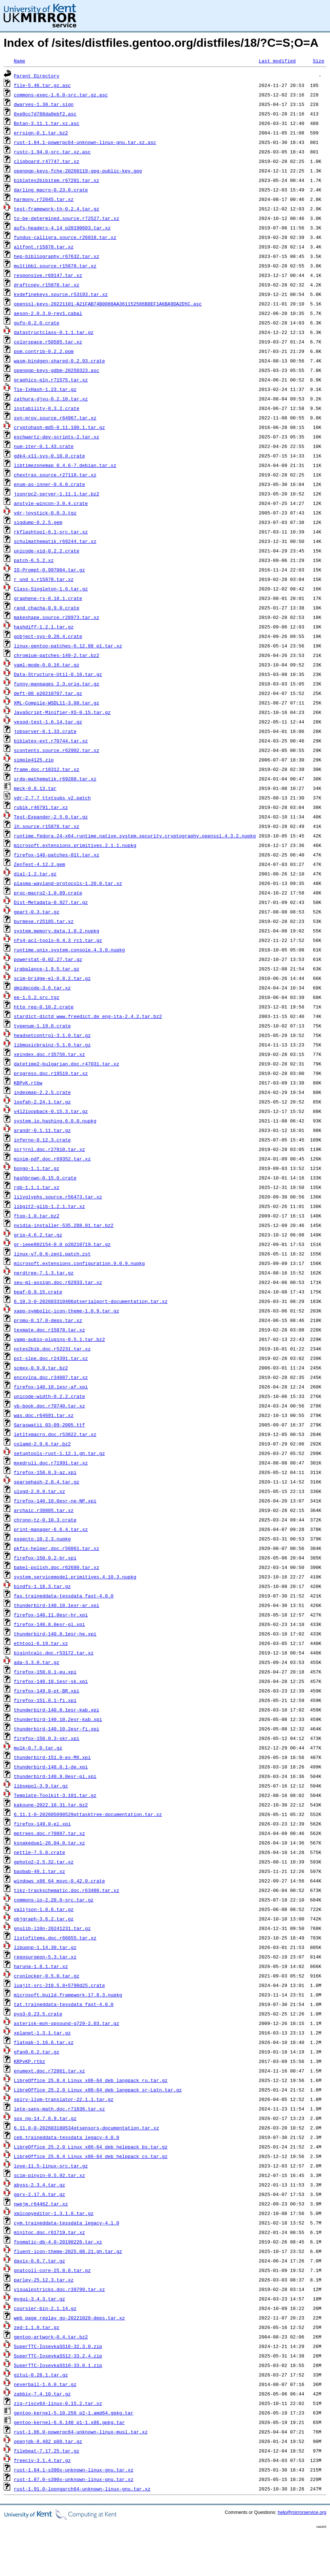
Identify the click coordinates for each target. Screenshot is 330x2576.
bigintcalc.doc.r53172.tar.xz (53, 1652)
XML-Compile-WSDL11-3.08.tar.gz (56, 702)
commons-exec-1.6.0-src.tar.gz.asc (61, 94)
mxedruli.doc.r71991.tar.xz (51, 1462)
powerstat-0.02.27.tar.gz (48, 959)
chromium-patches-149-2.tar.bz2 (56, 655)
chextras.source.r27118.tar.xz (55, 474)
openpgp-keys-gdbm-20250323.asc (56, 370)
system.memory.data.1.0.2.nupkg (56, 930)
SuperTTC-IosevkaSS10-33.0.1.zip (58, 2365)
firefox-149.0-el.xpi (42, 1823)
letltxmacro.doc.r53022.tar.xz (55, 1434)
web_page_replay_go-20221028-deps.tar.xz (69, 2317)
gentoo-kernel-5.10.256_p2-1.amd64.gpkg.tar (74, 2412)
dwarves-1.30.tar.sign (44, 104)
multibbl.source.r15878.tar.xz (55, 265)
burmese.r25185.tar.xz (44, 921)
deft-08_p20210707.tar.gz (48, 693)
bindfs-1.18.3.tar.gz (42, 1586)
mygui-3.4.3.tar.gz (39, 2298)
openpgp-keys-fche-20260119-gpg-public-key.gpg (78, 170)
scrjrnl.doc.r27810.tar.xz (49, 1149)
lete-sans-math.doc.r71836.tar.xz (59, 2108)
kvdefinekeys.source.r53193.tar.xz (61, 294)
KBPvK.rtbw (28, 1082)
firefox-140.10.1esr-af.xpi (51, 1386)
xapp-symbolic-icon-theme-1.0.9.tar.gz (66, 1310)
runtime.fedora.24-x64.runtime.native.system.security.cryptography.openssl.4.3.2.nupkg (135, 835)
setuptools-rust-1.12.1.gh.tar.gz (59, 1453)
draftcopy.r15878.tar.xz (46, 284)
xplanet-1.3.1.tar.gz (42, 2032)
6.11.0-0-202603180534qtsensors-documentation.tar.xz (86, 2127)
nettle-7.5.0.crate (39, 1852)
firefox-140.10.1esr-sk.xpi (51, 1681)
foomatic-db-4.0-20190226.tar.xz (58, 2241)
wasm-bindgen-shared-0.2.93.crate (59, 360)
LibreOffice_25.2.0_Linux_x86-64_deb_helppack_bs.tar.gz (91, 2146)
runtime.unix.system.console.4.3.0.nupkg (69, 949)
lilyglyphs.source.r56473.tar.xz (58, 1196)
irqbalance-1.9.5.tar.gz (46, 968)
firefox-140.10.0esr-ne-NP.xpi (55, 1500)
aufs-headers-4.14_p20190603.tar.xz (62, 227)
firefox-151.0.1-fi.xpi (45, 1700)
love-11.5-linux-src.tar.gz (51, 2165)
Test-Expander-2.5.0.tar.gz (51, 816)
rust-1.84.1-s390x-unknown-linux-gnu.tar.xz (74, 2469)
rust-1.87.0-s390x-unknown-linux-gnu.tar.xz (74, 2479)
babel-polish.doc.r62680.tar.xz (56, 1567)
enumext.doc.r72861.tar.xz (49, 2070)
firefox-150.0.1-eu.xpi (45, 1671)
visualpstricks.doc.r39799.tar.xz (59, 2289)
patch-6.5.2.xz (34, 560)
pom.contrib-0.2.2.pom (44, 351)
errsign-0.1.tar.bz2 (41, 132)
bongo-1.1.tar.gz (37, 1168)
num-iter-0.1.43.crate (44, 446)
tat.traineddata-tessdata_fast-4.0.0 (64, 2004)
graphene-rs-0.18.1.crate (48, 598)
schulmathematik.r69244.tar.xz (55, 541)
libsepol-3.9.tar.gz (41, 1785)
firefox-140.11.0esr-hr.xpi (51, 1614)
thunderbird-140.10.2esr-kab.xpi (58, 1719)
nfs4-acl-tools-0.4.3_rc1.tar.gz (58, 940)
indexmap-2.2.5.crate (42, 1092)
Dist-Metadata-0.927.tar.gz (51, 902)
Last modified (277, 60)
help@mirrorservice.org (302, 2512)
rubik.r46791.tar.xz (41, 807)
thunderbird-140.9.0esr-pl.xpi (55, 1776)
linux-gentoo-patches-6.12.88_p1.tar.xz (68, 645)
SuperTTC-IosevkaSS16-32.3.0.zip (58, 2346)
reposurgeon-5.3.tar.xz (45, 1956)
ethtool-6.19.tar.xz (41, 1643)
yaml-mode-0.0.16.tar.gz (46, 664)
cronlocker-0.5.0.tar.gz (46, 1975)
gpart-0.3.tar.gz (37, 911)
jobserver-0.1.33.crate (45, 731)
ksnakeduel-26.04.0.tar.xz (49, 1842)
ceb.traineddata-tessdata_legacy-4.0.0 (66, 2137)
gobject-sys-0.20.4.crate (48, 636)
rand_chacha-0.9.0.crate (46, 607)
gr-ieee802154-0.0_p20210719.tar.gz (62, 1244)
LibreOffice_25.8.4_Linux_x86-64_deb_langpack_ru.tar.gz (91, 2080)
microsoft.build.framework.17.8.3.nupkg (68, 1994)
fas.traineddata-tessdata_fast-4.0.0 (64, 1595)
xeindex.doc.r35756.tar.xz (49, 1054)
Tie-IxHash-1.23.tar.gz (45, 389)
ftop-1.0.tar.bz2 (37, 1215)
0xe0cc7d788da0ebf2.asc (45, 113)
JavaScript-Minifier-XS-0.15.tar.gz (62, 712)
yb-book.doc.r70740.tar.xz (49, 1405)
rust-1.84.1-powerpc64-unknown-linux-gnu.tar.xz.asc (85, 142)
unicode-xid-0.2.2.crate (46, 550)
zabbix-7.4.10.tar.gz (42, 2393)
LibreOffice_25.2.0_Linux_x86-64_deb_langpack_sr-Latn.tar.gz (98, 2089)
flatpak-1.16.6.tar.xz (44, 2042)
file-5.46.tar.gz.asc (42, 85)
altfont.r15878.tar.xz (44, 246)
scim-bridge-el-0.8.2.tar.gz (52, 978)
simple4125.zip (34, 759)
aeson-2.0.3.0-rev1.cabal (48, 313)
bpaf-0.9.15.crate (38, 1291)
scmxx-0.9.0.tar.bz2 (41, 1367)
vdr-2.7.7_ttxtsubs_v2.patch (52, 797)
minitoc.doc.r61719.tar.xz (49, 2232)
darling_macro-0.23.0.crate (51, 189)
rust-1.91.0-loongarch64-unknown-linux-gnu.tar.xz (82, 2488)
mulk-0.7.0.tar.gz (38, 1747)
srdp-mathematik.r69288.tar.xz (55, 778)
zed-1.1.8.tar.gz (37, 2327)
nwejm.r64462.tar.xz (41, 2203)
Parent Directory (37, 75)
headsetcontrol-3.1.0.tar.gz (52, 1035)
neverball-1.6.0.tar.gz (45, 2384)
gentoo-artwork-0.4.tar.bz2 (51, 2336)
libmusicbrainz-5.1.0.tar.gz (52, 1044)
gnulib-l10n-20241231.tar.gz (52, 1928)
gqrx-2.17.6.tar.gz (39, 2194)
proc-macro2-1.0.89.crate (48, 892)
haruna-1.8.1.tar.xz (41, 1966)
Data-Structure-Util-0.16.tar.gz (58, 674)
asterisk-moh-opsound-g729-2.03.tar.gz (66, 2023)
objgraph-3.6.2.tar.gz (44, 1918)
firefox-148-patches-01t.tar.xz (56, 854)
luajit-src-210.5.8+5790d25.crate (59, 1985)
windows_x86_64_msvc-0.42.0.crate (59, 1880)
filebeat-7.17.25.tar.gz (46, 2450)
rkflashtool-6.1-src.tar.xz (51, 531)
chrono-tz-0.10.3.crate (45, 1519)
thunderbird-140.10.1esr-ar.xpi (56, 1605)
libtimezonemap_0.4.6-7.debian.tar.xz (65, 465)
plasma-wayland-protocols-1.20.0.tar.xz (68, 883)
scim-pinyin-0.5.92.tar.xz (49, 2175)
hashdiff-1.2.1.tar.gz (44, 626)
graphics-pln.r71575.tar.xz (51, 379)
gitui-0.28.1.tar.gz (41, 2374)
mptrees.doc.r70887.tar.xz (49, 1833)
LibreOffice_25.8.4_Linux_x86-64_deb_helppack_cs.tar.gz (91, 2156)
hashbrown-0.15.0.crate (45, 1177)
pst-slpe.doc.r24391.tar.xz (51, 1358)
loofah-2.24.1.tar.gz (42, 1101)
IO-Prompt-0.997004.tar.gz (49, 569)
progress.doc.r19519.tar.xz (51, 1073)
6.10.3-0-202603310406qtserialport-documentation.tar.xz (91, 1301)
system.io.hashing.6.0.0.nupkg (55, 1120)
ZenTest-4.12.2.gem (39, 864)
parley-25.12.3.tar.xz (44, 2279)
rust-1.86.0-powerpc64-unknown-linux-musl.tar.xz (81, 2431)
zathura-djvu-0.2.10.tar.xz (51, 398)
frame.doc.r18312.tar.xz (46, 769)
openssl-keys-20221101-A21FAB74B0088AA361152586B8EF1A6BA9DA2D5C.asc (108, 303)
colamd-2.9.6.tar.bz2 (42, 1443)
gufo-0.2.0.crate (37, 322)
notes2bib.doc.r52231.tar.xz (52, 1348)
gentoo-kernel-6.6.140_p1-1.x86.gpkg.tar (69, 2422)
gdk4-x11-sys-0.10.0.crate (49, 455)
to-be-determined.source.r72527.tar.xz (66, 218)
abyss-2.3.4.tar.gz (39, 2184)
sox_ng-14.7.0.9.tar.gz (45, 2118)
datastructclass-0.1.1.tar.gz (53, 332)
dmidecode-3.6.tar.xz (42, 987)
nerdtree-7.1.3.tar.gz (44, 1272)
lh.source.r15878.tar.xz (46, 826)
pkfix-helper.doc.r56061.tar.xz (56, 1548)
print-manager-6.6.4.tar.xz (51, 1529)
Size (318, 60)
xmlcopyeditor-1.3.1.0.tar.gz (53, 2213)
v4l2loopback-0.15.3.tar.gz (51, 1111)
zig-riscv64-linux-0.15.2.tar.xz (58, 2403)
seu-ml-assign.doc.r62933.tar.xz (58, 1282)
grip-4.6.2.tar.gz (38, 1234)
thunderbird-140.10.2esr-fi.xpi (56, 1728)
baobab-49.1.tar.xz (39, 1871)
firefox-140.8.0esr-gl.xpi (49, 1624)
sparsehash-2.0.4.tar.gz (46, 1481)
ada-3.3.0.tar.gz (37, 1662)
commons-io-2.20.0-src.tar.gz (53, 1899)
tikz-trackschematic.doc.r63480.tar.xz (66, 1890)
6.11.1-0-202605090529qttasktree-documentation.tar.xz (88, 1814)
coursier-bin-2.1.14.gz (45, 2308)
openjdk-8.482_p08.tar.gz (48, 2441)
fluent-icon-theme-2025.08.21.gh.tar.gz (68, 2251)
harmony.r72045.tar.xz (44, 199)
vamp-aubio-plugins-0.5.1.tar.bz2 (59, 1339)
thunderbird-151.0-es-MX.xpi (52, 1757)
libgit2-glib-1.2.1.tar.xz (49, 1206)
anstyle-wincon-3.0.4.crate (51, 503)
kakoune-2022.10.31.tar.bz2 (51, 1804)
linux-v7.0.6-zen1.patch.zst (52, 1253)
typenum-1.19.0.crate (42, 1025)
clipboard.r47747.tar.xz (46, 161)
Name (19, 60)
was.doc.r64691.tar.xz (44, 1415)
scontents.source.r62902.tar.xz (56, 750)
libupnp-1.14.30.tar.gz (45, 1947)
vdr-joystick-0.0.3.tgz (45, 512)
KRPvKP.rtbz (29, 2061)
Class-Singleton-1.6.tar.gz (51, 588)
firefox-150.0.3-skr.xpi (46, 1738)
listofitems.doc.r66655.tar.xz (55, 1937)
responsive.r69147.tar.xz (48, 275)
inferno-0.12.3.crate (42, 1139)
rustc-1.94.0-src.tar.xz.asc (52, 151)
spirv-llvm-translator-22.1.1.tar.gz (64, 2099)
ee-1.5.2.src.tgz (37, 997)
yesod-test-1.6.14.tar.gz (48, 721)
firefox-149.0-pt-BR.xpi (46, 1690)
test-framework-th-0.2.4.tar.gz (56, 208)
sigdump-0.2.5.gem (38, 522)
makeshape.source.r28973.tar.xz (56, 617)
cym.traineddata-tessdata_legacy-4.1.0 (66, 2222)
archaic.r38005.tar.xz (44, 1510)
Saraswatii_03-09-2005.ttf (49, 1424)
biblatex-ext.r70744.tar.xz (51, 740)
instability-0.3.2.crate (46, 408)
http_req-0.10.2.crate (44, 1006)
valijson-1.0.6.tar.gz (44, 1909)
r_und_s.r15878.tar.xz (44, 579)
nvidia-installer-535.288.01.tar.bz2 (64, 1225)
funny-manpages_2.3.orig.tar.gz (56, 683)
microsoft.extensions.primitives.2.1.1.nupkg (75, 845)
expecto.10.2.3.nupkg (42, 1538)
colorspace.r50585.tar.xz (48, 341)
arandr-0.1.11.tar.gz (42, 1130)
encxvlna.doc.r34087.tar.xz (51, 1377)
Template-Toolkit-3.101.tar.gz (55, 1795)
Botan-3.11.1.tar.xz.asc (46, 123)
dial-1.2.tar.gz (35, 873)
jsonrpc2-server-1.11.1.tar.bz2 (56, 493)
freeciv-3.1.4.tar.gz (42, 2460)
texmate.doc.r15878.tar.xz (49, 1329)
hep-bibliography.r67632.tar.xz (56, 256)
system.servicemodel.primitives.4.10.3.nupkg (75, 1576)
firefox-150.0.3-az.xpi (45, 1472)
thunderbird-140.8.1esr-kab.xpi (56, 1709)
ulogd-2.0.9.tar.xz (39, 1491)
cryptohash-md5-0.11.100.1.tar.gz (59, 427)
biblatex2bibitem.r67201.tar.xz (56, 180)
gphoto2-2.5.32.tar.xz (44, 1861)
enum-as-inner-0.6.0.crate (49, 484)
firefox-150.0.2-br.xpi (45, 1557)
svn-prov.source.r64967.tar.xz (55, 417)
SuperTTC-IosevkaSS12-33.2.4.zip (58, 2355)
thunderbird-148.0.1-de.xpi (51, 1766)
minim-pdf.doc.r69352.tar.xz (52, 1158)
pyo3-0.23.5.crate (38, 2013)
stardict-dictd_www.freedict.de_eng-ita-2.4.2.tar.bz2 (88, 1016)
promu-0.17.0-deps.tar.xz (48, 1320)
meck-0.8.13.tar (35, 788)
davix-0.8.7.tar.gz (39, 2260)
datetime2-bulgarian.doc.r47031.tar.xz (66, 1063)
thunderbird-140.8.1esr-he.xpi (55, 1633)
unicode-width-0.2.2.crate (49, 1396)
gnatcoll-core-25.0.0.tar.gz (52, 2270)
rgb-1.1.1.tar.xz (37, 1187)
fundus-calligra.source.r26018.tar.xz (65, 237)
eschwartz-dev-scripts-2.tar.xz (56, 436)
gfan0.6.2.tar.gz (37, 2051)
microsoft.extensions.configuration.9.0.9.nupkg (79, 1263)
